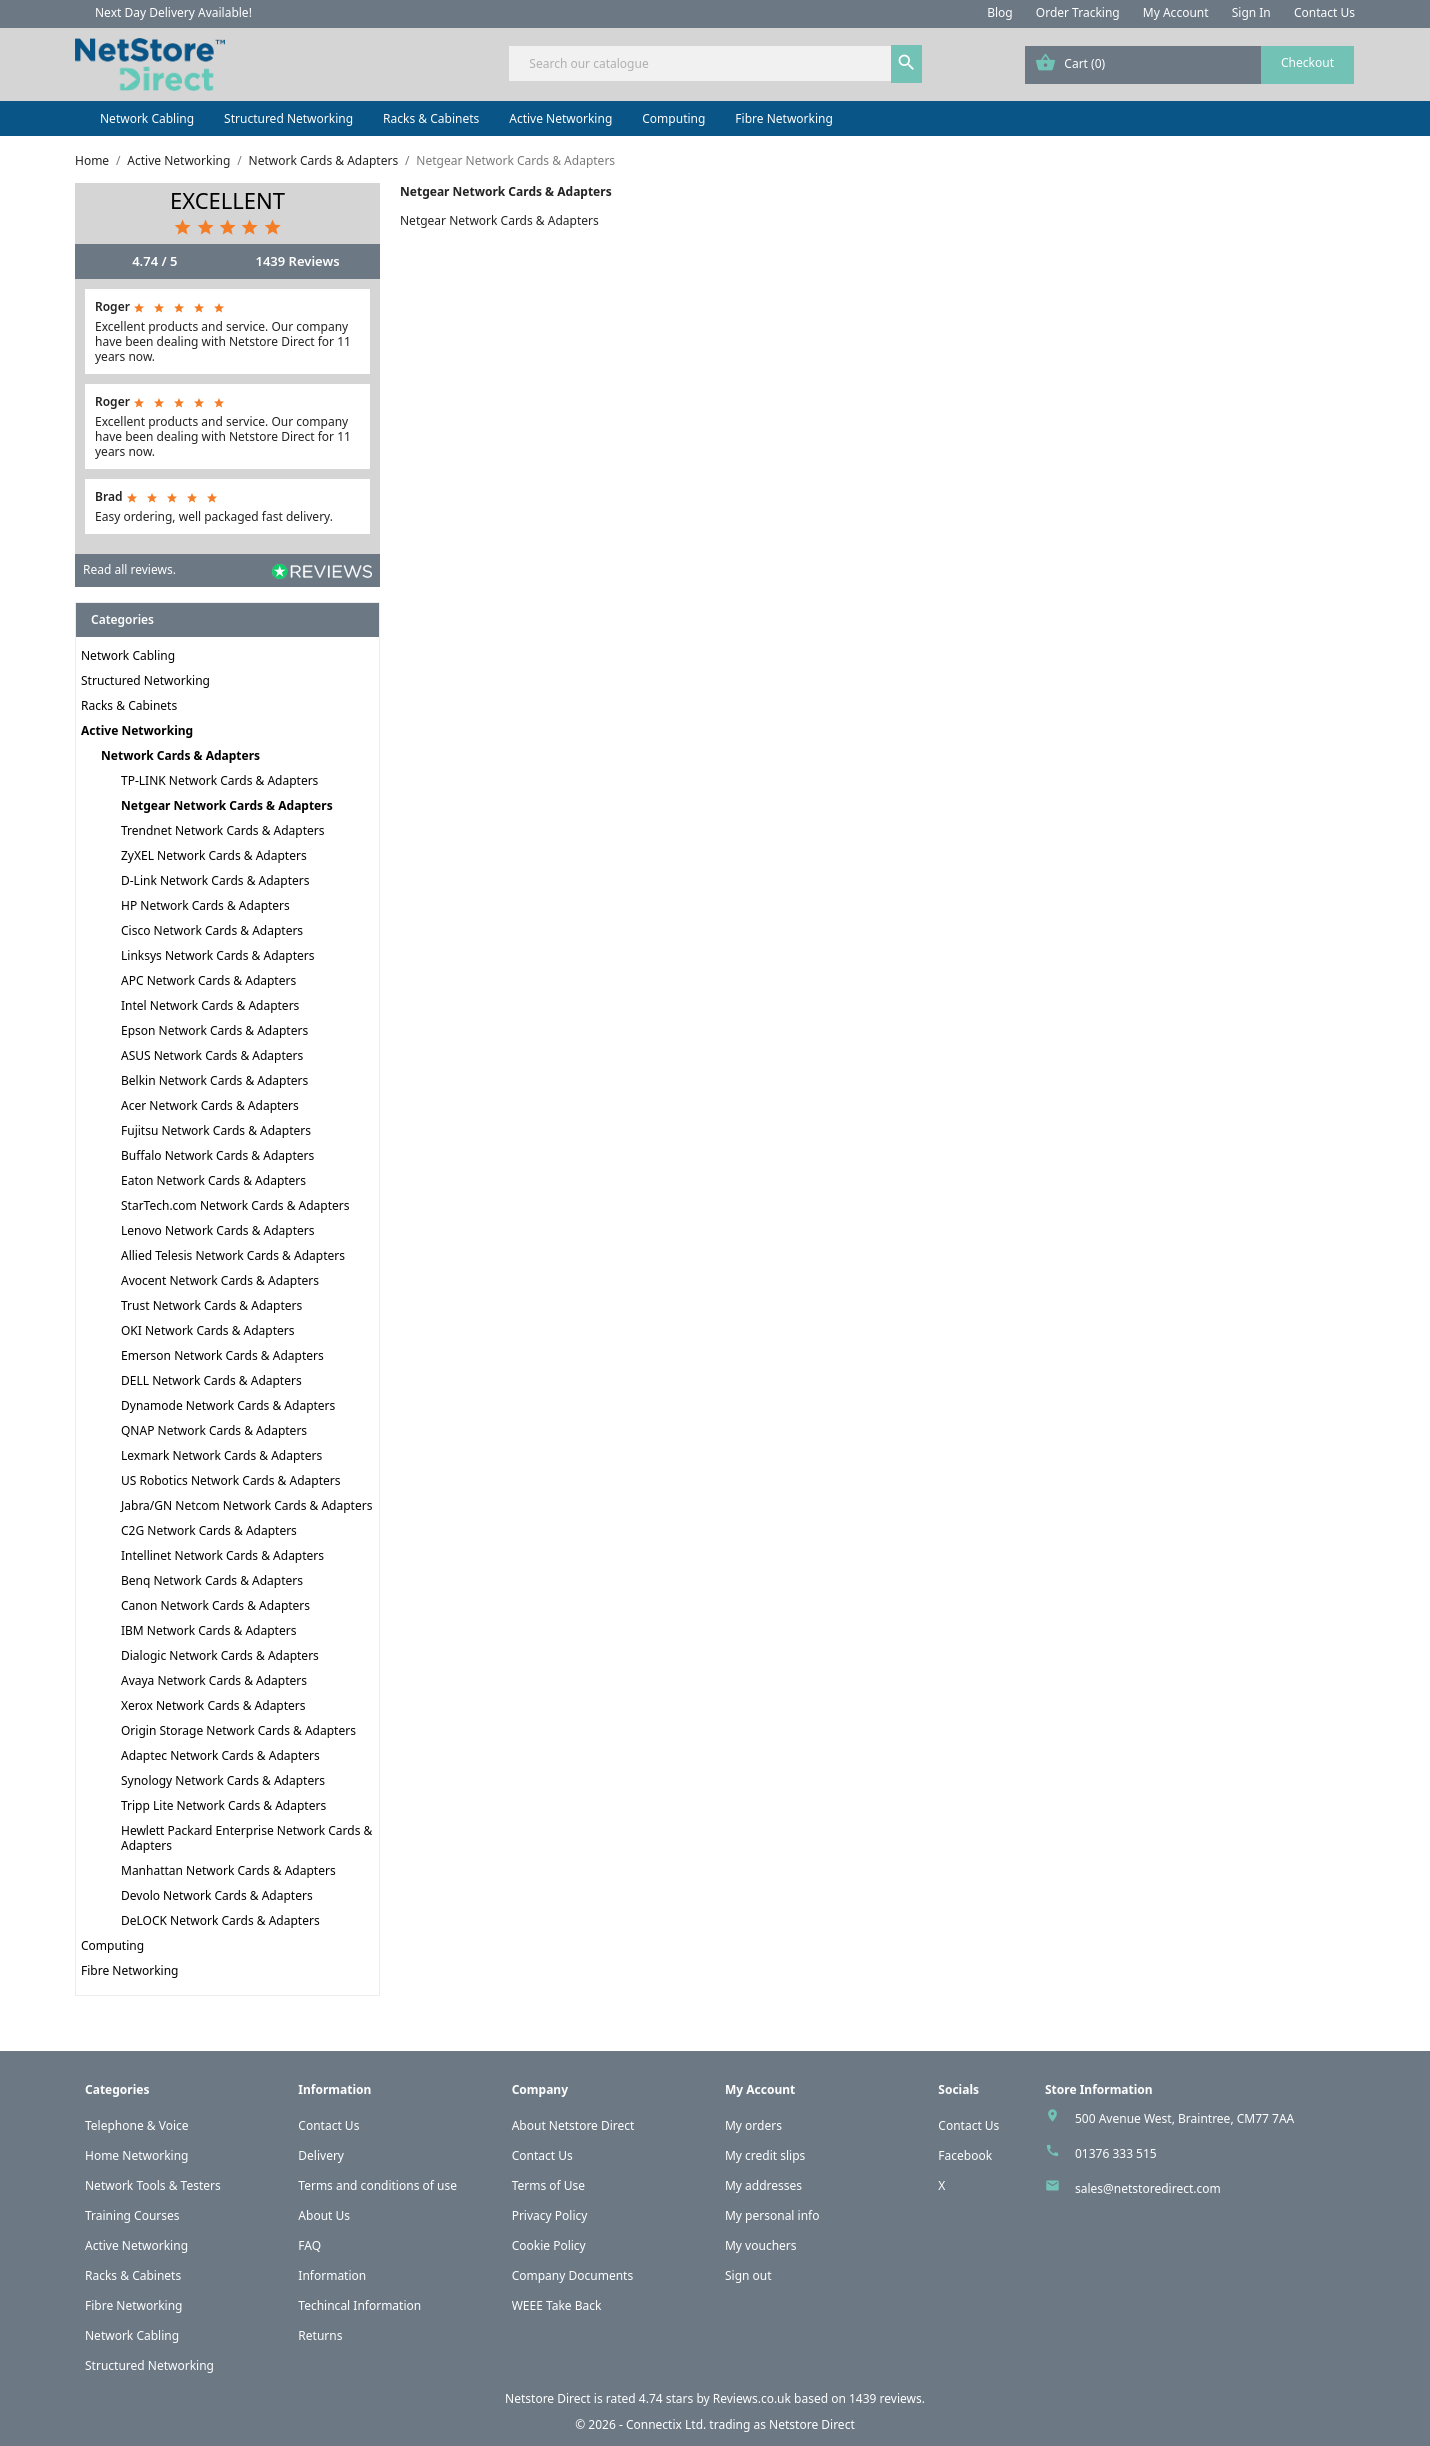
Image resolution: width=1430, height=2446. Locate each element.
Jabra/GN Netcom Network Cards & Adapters (246, 1505)
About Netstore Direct (573, 2125)
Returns (320, 2335)
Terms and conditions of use (377, 2185)
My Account (1176, 12)
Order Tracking (1078, 12)
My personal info (772, 2215)
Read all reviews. (129, 569)
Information (332, 2275)
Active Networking (560, 118)
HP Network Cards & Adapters (205, 905)
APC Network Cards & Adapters (208, 980)
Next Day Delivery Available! (173, 12)
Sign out (748, 2275)
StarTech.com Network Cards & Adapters (235, 1205)
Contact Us (1324, 12)
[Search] (714, 63)
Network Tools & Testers (153, 2185)
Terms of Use (548, 2185)
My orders (753, 2125)
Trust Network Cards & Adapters (211, 1305)
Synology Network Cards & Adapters (223, 1780)
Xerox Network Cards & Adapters (213, 1705)
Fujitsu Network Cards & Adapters (216, 1130)
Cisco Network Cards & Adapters (212, 930)
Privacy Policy (550, 2215)
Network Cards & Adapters (180, 755)
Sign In (1251, 12)
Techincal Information (359, 2305)
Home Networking (136, 2155)
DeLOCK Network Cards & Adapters (220, 1920)
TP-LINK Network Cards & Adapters (219, 780)
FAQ (309, 2245)
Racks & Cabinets (431, 118)
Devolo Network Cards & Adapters (217, 1895)
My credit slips (765, 2155)
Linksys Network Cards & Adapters (218, 955)
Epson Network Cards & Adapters (214, 1030)
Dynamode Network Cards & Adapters (228, 1405)
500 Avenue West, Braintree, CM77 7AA (1184, 2118)
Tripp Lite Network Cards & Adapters (223, 1805)
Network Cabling (147, 118)
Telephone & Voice (137, 2125)
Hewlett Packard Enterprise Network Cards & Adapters (246, 1838)
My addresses (763, 2185)
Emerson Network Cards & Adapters (222, 1355)
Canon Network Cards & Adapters (215, 1605)
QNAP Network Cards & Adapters (214, 1430)
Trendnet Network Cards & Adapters (223, 830)
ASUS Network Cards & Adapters (212, 1055)
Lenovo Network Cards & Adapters (218, 1230)
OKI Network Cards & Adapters (208, 1330)
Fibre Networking (783, 118)
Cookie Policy (549, 2245)
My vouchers (761, 2245)
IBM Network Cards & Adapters (208, 1630)
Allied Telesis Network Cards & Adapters (233, 1255)
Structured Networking (288, 118)
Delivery (321, 2155)
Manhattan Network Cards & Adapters (228, 1870)
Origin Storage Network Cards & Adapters (238, 1730)
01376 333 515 (1116, 2153)
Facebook (965, 2155)
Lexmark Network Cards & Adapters (221, 1455)
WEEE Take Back (557, 2305)
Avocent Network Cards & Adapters (220, 1280)
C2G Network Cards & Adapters (209, 1530)
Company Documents (573, 2275)
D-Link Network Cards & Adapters (215, 880)
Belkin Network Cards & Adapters (214, 1080)
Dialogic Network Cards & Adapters (220, 1655)
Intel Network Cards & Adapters (210, 1005)
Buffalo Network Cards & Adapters (217, 1155)
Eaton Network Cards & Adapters (213, 1180)
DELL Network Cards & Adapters (211, 1380)
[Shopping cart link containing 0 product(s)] (1189, 65)
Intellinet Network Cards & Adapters (222, 1555)
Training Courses (132, 2215)
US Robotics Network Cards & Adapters (230, 1480)
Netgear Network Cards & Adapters (227, 805)
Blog (1000, 12)
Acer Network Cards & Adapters (210, 1105)
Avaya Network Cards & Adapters (214, 1680)
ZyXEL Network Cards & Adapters (214, 855)
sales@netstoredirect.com (1148, 2188)
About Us (324, 2215)
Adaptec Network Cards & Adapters (220, 1755)
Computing (673, 118)
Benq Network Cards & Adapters (212, 1580)
